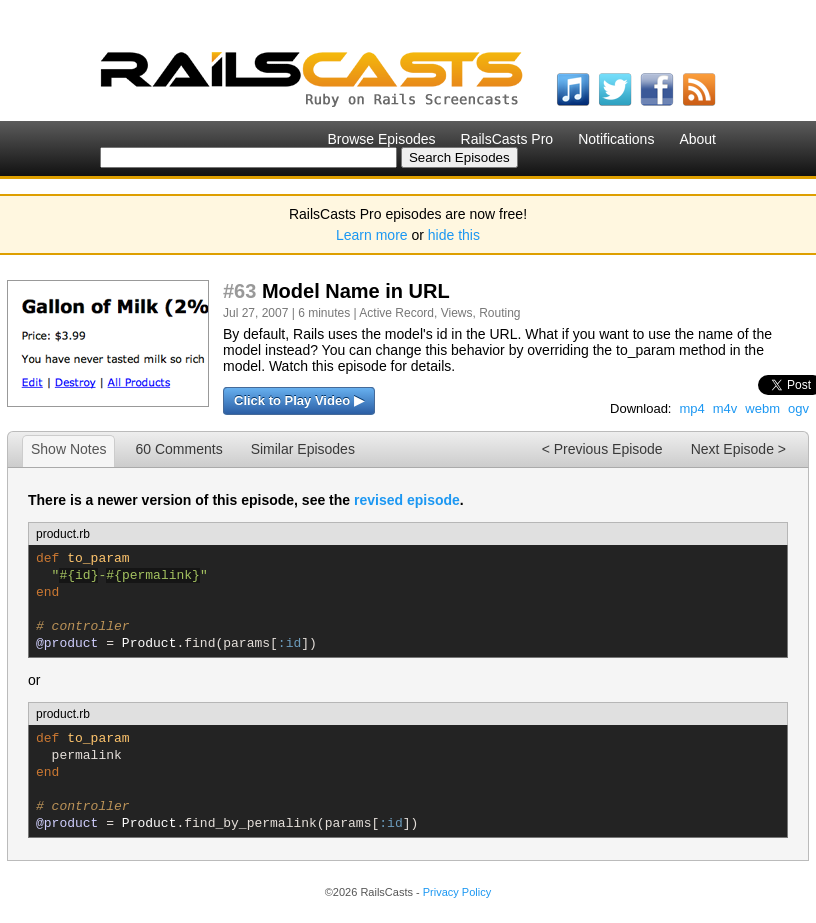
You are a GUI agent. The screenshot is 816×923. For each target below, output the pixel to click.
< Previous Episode (602, 449)
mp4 (691, 408)
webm (762, 408)
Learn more (372, 235)
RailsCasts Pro (507, 139)
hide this (454, 235)
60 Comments (178, 449)
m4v (725, 408)
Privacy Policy (457, 892)
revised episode (407, 500)
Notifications (616, 139)
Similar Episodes (303, 449)
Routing (499, 313)
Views (457, 313)
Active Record (396, 313)
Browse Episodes (381, 139)
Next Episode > (738, 449)
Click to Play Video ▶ (299, 400)
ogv (798, 408)
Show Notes (68, 449)
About (697, 139)
